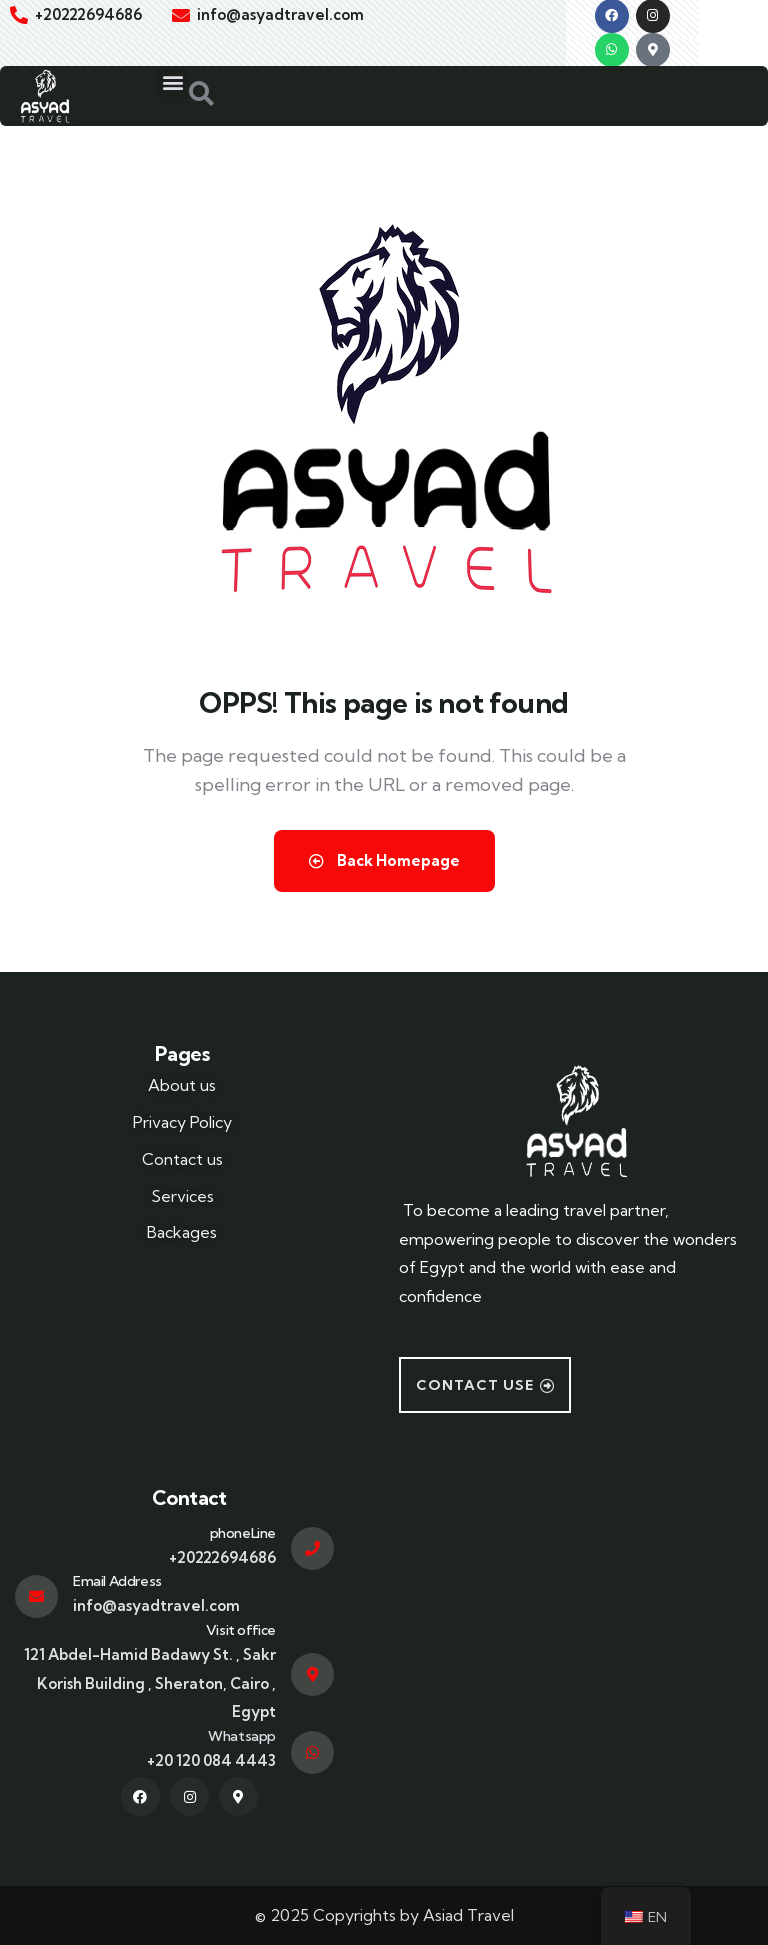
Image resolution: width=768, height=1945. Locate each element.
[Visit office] (312, 1674)
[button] (172, 82)
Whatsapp (242, 1736)
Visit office (241, 1630)
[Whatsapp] (312, 1752)
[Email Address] (36, 1596)
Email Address (117, 1581)
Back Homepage (384, 860)
